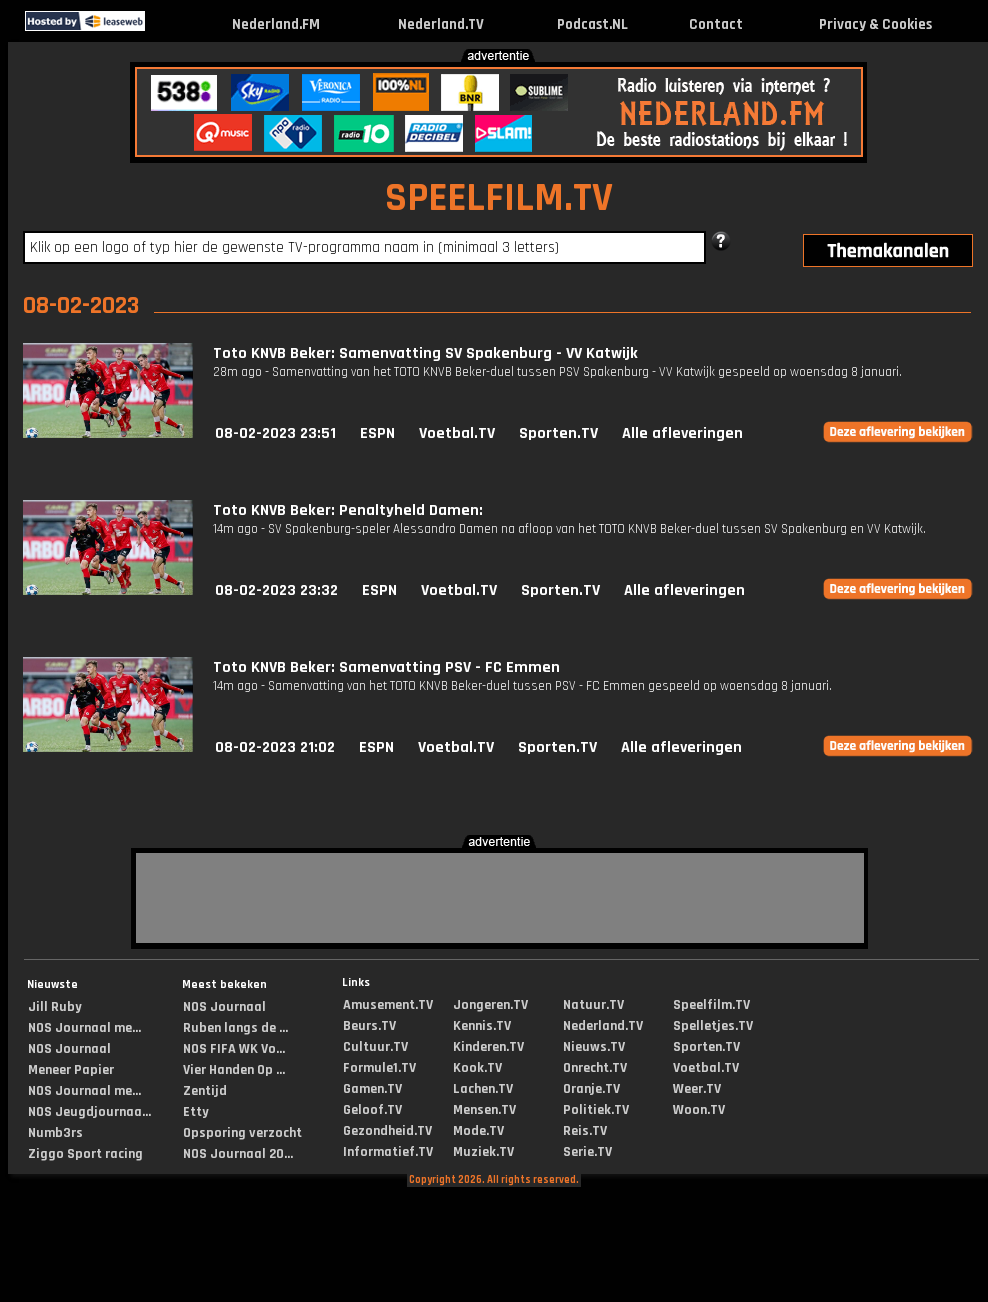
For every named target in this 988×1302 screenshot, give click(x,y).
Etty (196, 1112)
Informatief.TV (388, 1152)
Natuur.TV (593, 1005)
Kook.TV (477, 1068)
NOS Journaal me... (84, 1028)
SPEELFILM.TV (499, 198)
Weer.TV (697, 1089)
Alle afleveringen (682, 433)
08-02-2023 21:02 (275, 747)
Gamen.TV (372, 1089)
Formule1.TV (379, 1068)
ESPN (377, 433)
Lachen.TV (483, 1089)
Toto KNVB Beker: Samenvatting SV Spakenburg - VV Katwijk (425, 353)
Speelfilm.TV (711, 1005)
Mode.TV (478, 1131)
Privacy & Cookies (875, 24)
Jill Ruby (55, 1007)
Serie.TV (587, 1152)
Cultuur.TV (375, 1047)
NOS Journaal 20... (238, 1154)
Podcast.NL (592, 24)
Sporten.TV (558, 433)
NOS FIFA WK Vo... (234, 1049)
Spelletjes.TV (713, 1026)
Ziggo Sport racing (85, 1154)
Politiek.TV (596, 1110)
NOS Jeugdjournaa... (89, 1112)
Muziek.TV (483, 1152)
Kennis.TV (482, 1026)
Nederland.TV (441, 24)
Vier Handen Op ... (234, 1070)
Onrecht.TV (595, 1068)
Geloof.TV (372, 1110)
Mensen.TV (484, 1110)
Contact (716, 24)
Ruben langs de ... (235, 1028)
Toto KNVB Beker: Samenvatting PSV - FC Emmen (386, 667)
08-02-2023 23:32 (276, 590)
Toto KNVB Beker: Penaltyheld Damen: (348, 510)
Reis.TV (585, 1131)
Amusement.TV (388, 1005)
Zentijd (205, 1091)
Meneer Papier (71, 1070)
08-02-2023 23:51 (275, 433)
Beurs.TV (369, 1026)
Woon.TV (699, 1110)
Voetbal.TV (457, 433)
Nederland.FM (276, 24)
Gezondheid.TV (387, 1131)
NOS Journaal (69, 1049)
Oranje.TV (591, 1089)
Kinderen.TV (488, 1047)
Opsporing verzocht (242, 1133)
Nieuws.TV (594, 1047)
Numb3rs (55, 1133)
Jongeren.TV (490, 1005)
